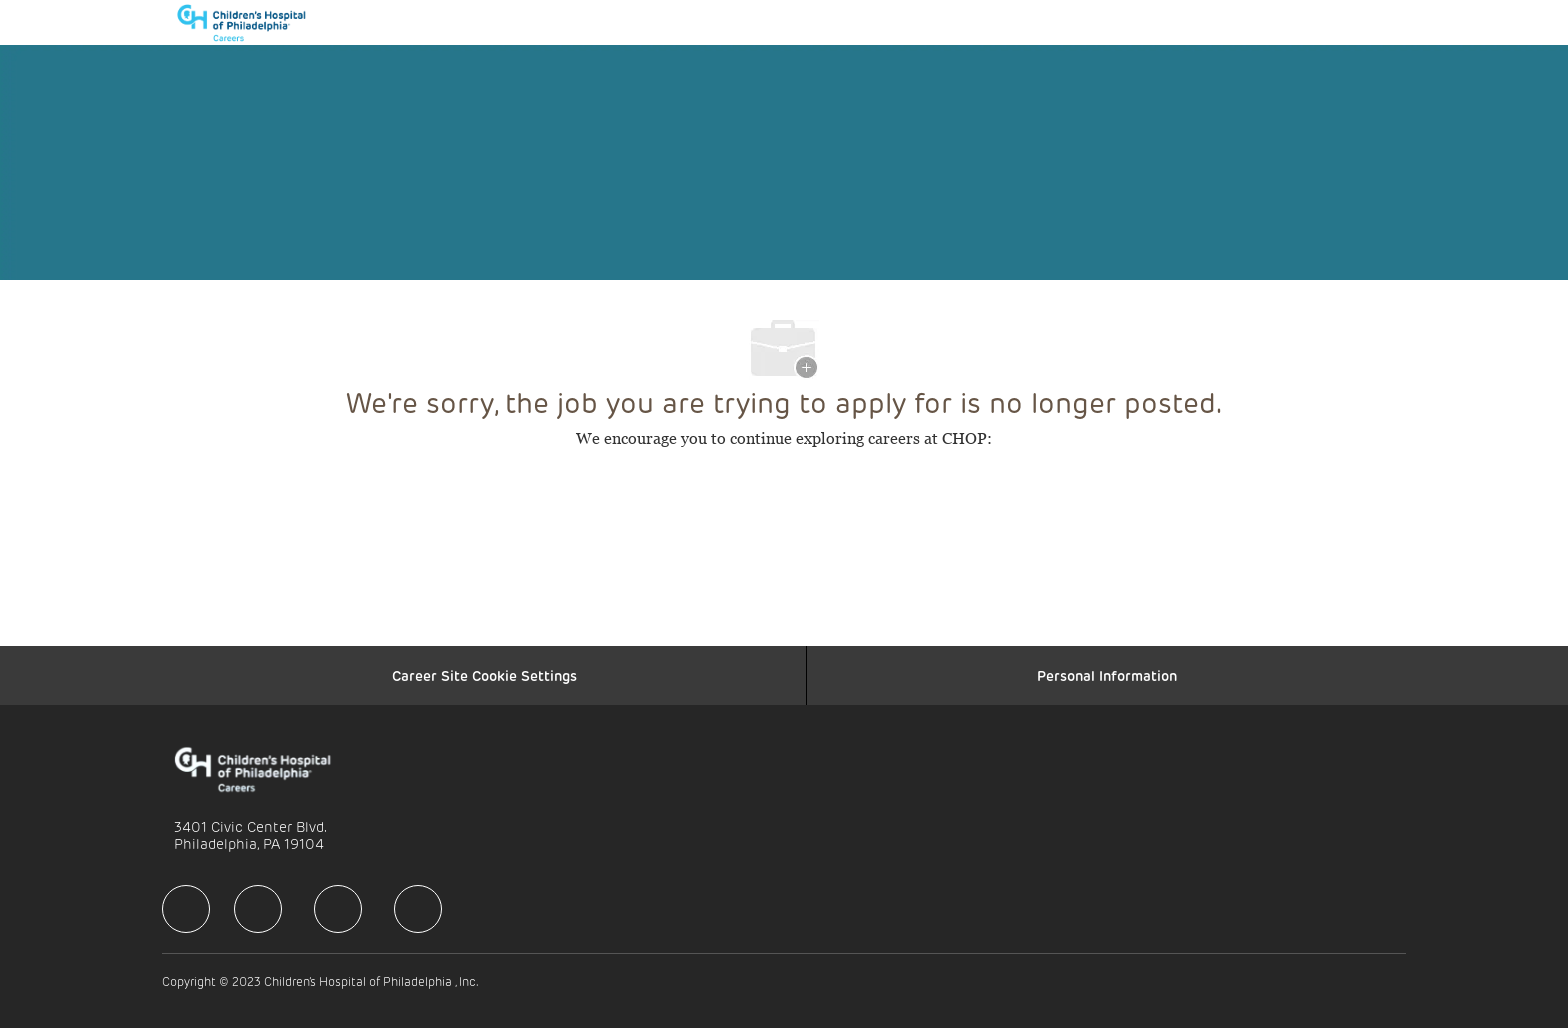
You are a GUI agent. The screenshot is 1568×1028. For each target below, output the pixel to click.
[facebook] (186, 909)
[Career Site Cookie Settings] (484, 676)
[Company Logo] (251, 22)
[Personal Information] (1107, 676)
